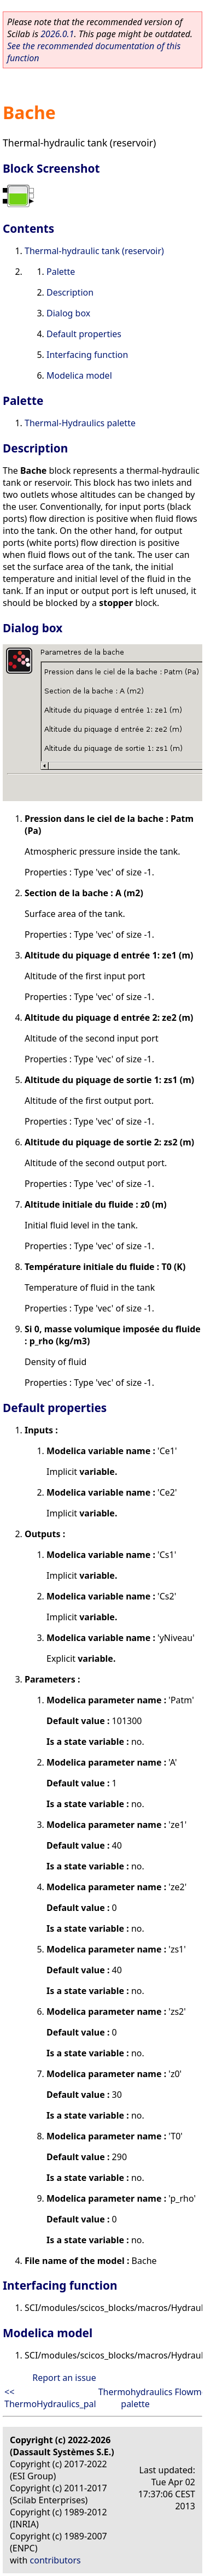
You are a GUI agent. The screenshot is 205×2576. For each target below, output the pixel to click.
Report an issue (64, 2378)
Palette (60, 272)
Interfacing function (87, 355)
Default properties (83, 334)
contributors (55, 2560)
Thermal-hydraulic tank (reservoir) (94, 251)
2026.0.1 (57, 34)
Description (69, 292)
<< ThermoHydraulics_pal (50, 2398)
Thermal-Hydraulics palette (80, 423)
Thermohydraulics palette (135, 2398)
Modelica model (79, 375)
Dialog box (68, 313)
